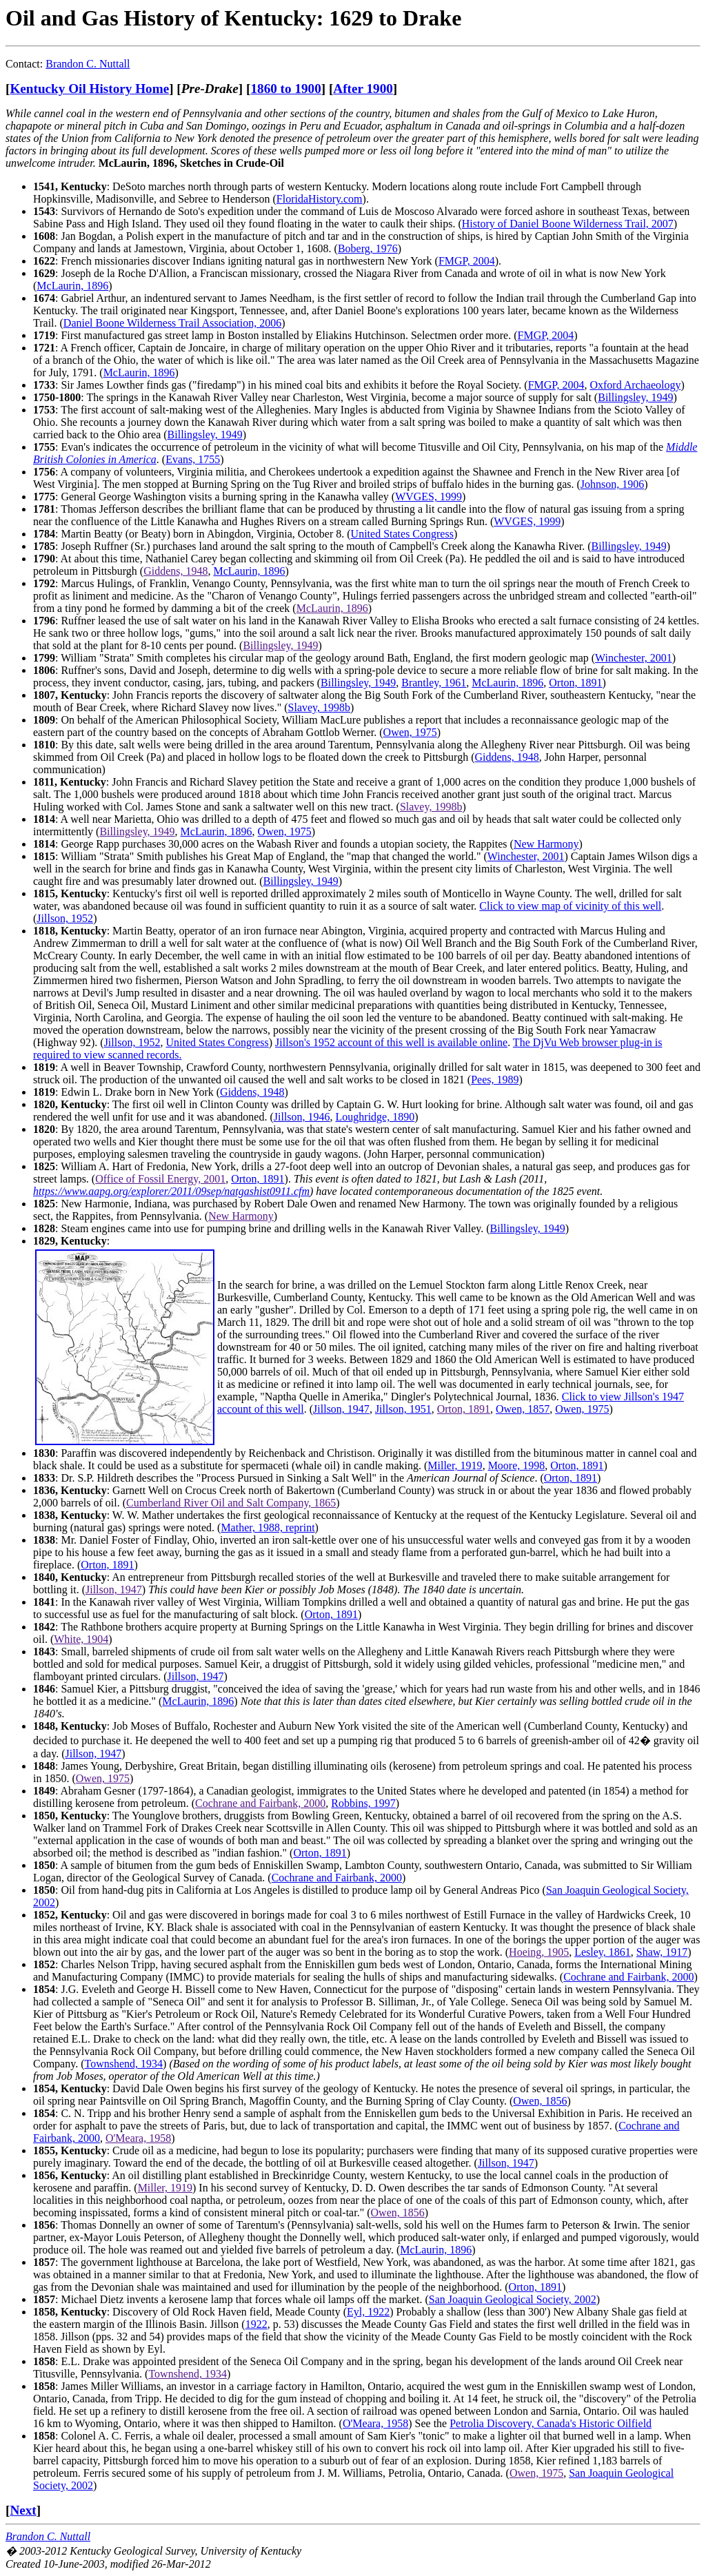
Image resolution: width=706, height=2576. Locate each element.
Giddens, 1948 (175, 571)
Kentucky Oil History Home (89, 88)
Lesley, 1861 (602, 1952)
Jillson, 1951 (403, 1409)
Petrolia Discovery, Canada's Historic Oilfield (551, 2423)
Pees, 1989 (494, 1079)
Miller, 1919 (454, 1465)
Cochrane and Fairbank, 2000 (260, 1803)
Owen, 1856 (540, 2101)
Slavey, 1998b (319, 707)
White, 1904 (81, 1639)
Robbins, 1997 (363, 1803)
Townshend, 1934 (124, 2063)
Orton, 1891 (575, 682)
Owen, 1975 (410, 732)
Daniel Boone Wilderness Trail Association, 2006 (172, 323)
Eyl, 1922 (368, 2312)
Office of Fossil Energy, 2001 (160, 1179)
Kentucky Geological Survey (132, 2551)
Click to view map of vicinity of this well (570, 906)
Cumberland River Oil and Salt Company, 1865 (231, 1503)
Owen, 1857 (522, 1409)
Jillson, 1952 (65, 918)
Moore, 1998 (516, 1465)
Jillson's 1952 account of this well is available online (391, 1042)
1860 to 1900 (285, 88)
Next (23, 2510)
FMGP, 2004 (466, 261)
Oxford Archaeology (634, 385)
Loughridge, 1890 (375, 1117)
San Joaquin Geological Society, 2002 (512, 2299)
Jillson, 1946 (302, 1117)
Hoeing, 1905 (539, 1952)
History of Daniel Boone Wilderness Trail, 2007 (568, 223)
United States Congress (402, 534)
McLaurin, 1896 (72, 286)
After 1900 (363, 88)
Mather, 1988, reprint (267, 1527)
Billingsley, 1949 (635, 397)
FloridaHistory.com (319, 199)
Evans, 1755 (192, 459)
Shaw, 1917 (662, 1952)
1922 (256, 2324)
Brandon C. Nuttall (88, 64)
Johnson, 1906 (612, 484)
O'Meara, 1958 (138, 2138)
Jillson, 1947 (341, 1409)
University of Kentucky (251, 2551)
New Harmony (546, 844)
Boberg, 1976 (368, 248)
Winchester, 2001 (633, 658)
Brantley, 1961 (433, 682)
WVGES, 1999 (428, 496)
